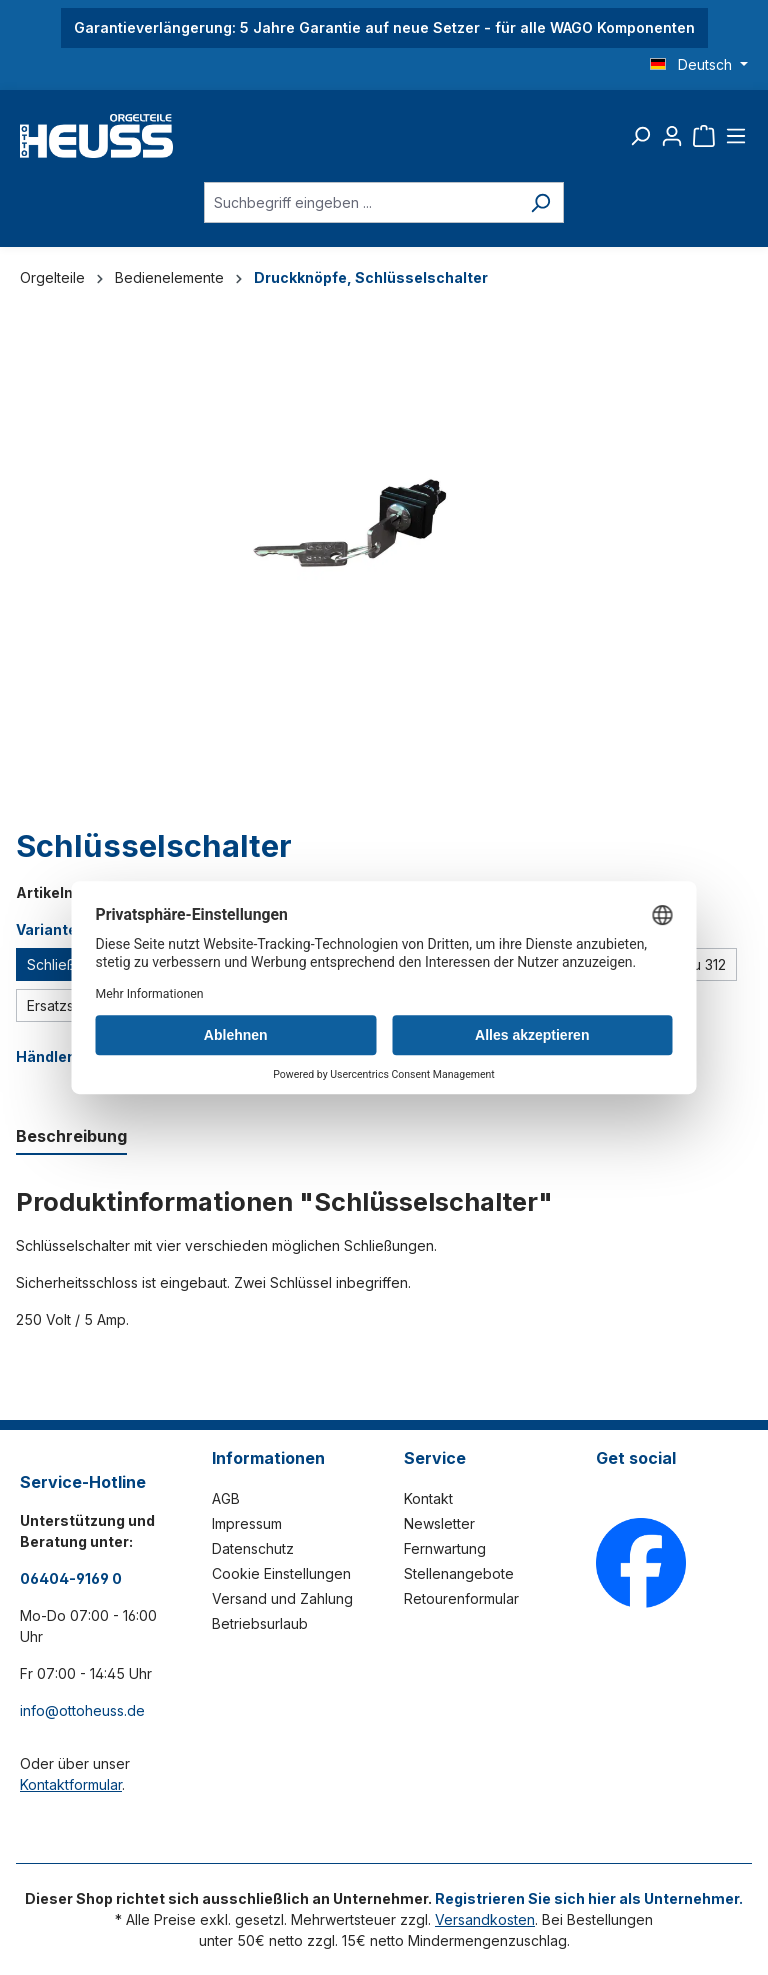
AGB (226, 1498)
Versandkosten (485, 1919)
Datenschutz (253, 1548)
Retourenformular (461, 1598)
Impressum (247, 1523)
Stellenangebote (459, 1573)
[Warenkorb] (704, 136)
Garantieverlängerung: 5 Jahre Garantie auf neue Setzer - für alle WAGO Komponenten (384, 27)
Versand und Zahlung (282, 1598)
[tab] (71, 1137)
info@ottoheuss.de (82, 1710)
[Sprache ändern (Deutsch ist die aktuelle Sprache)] (699, 65)
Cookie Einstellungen (281, 1573)
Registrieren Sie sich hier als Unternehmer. (589, 1898)
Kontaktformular (71, 1784)
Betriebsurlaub (260, 1623)
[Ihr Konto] (672, 136)
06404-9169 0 (71, 1578)
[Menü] (736, 136)
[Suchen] (640, 136)
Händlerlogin (62, 1056)
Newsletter (439, 1523)
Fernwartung (445, 1548)
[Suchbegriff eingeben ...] (361, 202)
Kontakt (428, 1498)
